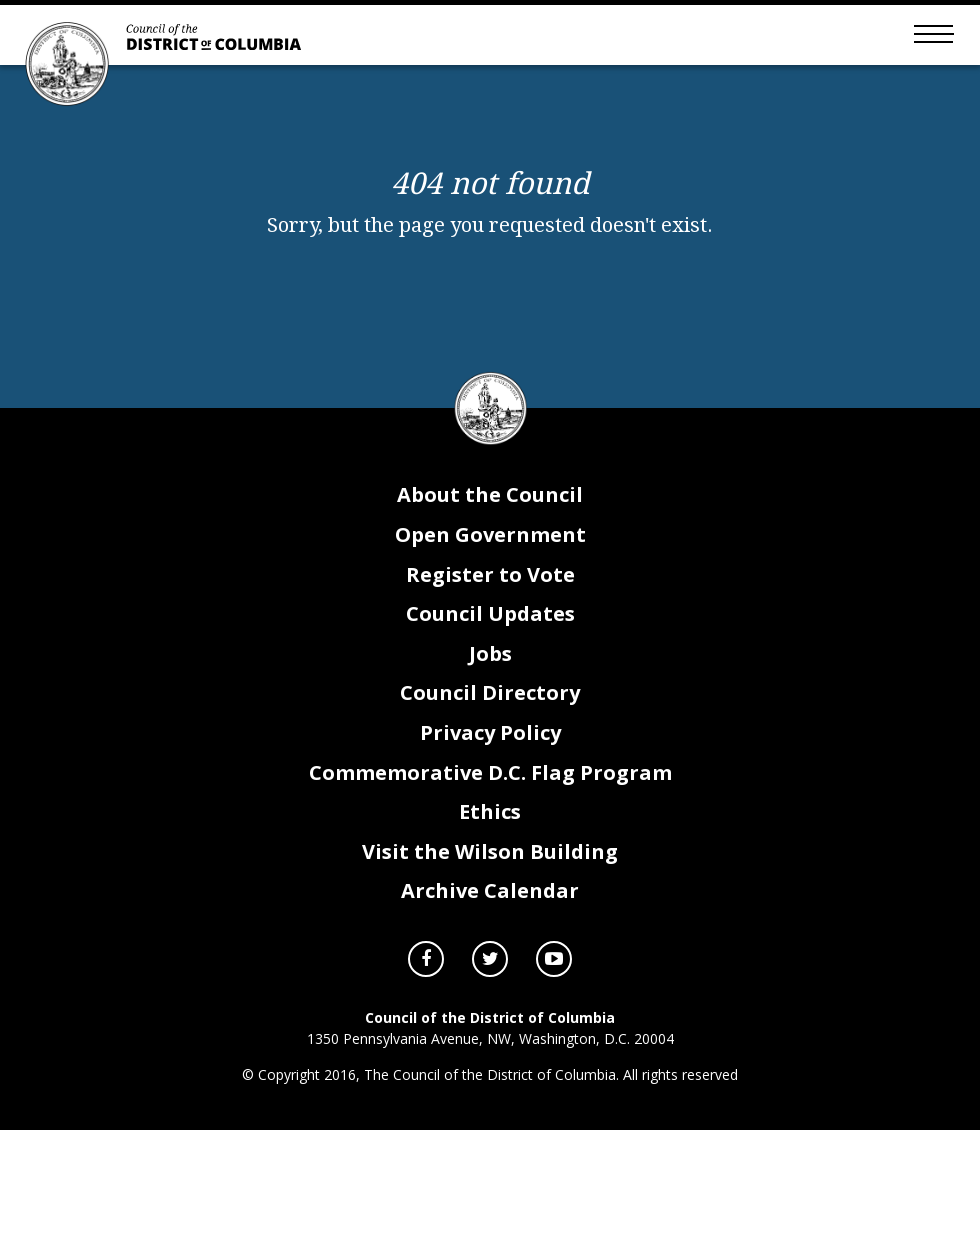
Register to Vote (490, 578)
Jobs (490, 657)
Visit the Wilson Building (490, 855)
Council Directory (490, 696)
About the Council (490, 498)
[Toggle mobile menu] (930, 35)
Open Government (490, 538)
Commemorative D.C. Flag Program (490, 776)
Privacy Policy (490, 736)
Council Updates (490, 617)
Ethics (490, 815)
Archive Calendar (490, 894)
